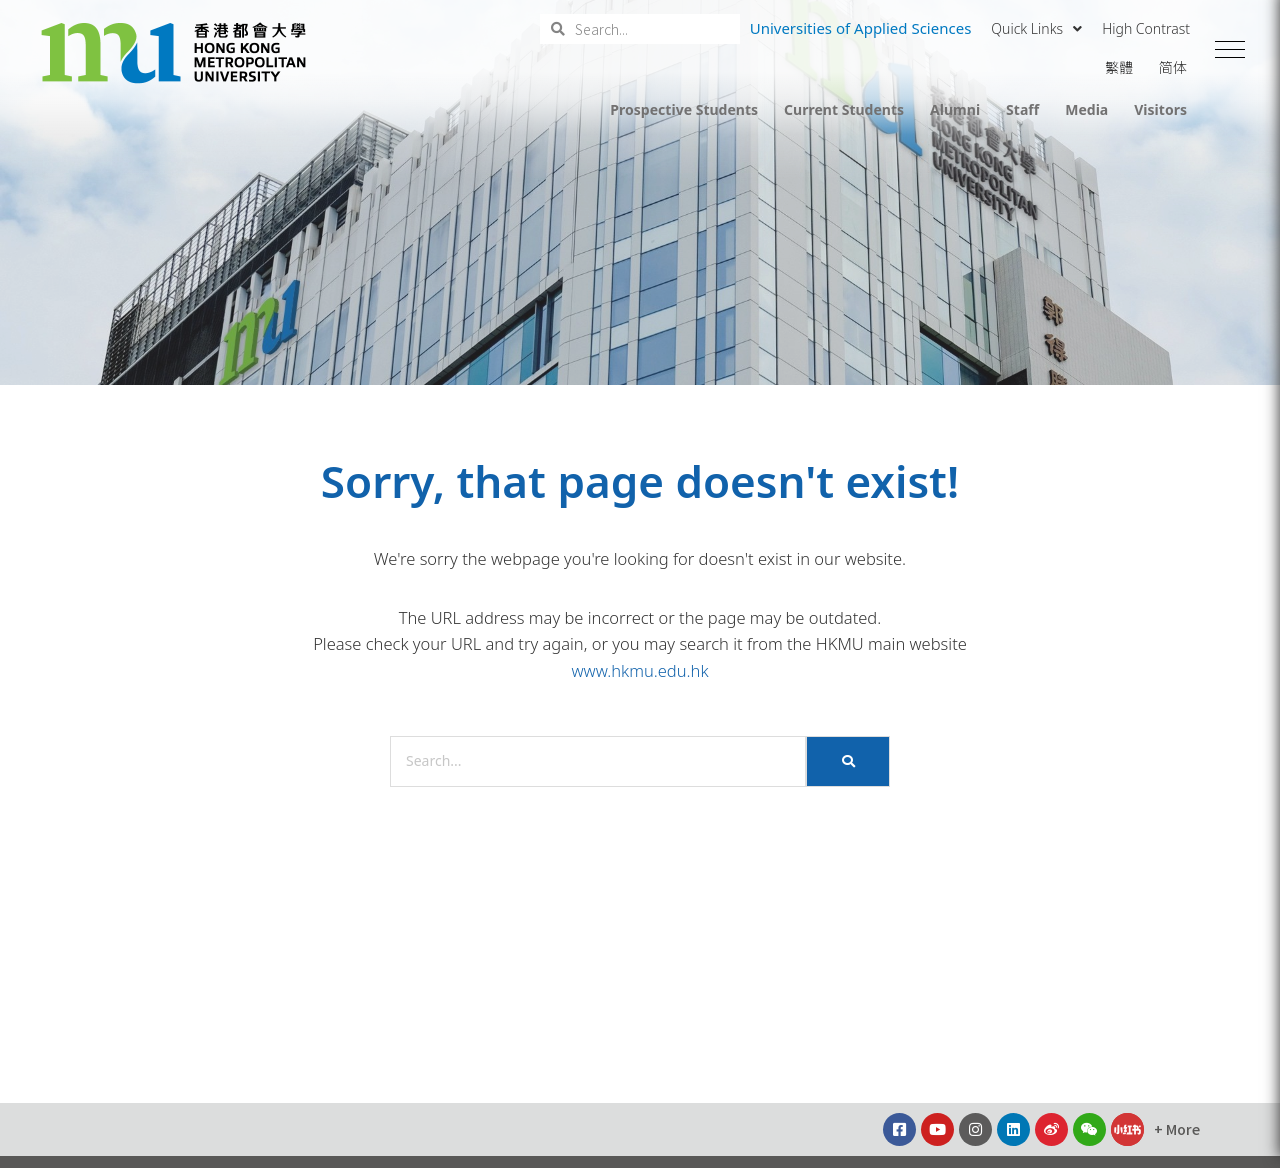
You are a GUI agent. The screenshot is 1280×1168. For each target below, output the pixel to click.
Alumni (955, 109)
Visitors (1160, 109)
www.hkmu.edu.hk (639, 670)
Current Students (844, 109)
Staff (1022, 109)
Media (1086, 109)
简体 (1173, 67)
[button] (1230, 50)
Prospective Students (684, 109)
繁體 (1119, 67)
